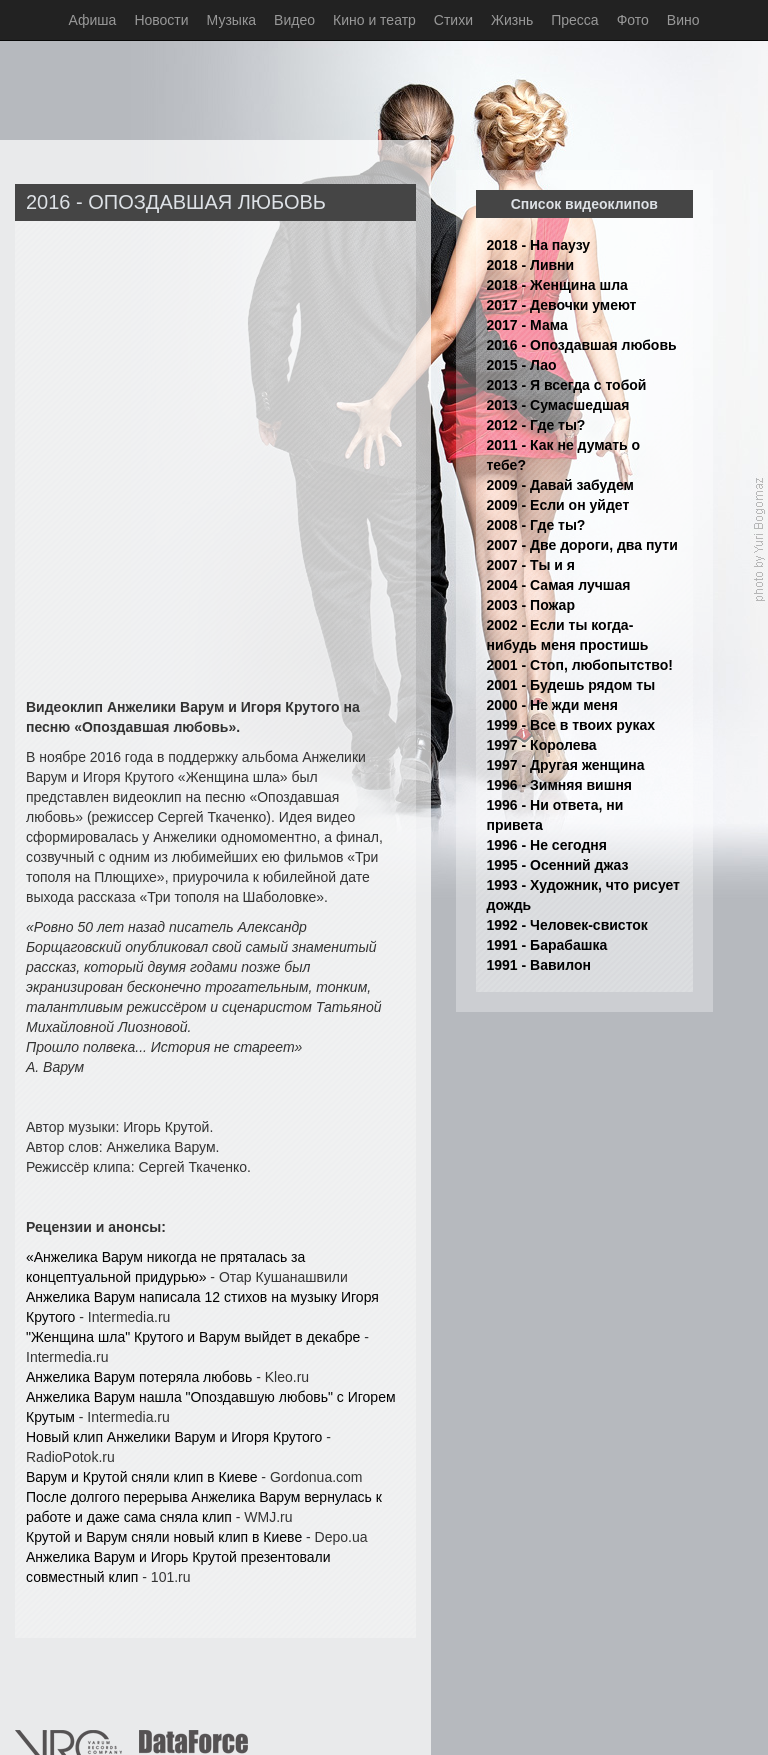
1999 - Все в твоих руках (571, 725)
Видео (294, 20)
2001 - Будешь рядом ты (571, 685)
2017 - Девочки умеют (562, 305)
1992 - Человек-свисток (567, 925)
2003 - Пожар (531, 605)
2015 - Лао (522, 365)
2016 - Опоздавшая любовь (582, 345)
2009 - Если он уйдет (558, 505)
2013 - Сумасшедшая (558, 405)
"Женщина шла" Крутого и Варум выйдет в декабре (193, 1337)
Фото (633, 20)
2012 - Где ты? (536, 425)
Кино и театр (374, 20)
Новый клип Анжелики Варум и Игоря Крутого (174, 1437)
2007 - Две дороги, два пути (582, 545)
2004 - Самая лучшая (559, 585)
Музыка (232, 20)
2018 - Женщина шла (557, 285)
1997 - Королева (542, 745)
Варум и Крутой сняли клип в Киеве (141, 1477)
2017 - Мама (527, 325)
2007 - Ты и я (531, 565)
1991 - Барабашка (547, 945)
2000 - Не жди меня (552, 705)
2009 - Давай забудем (560, 485)
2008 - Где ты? (536, 525)
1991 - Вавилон (539, 965)
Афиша (93, 20)
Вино (683, 20)
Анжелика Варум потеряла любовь (139, 1377)
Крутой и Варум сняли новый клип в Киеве (164, 1537)
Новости (161, 20)
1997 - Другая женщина (566, 765)
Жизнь (512, 20)
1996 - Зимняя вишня (560, 785)
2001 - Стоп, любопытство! (580, 665)
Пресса (574, 20)
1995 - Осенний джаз (558, 865)
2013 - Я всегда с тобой (567, 385)
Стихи (453, 20)
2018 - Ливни (531, 265)
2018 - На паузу (539, 245)
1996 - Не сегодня (547, 845)
